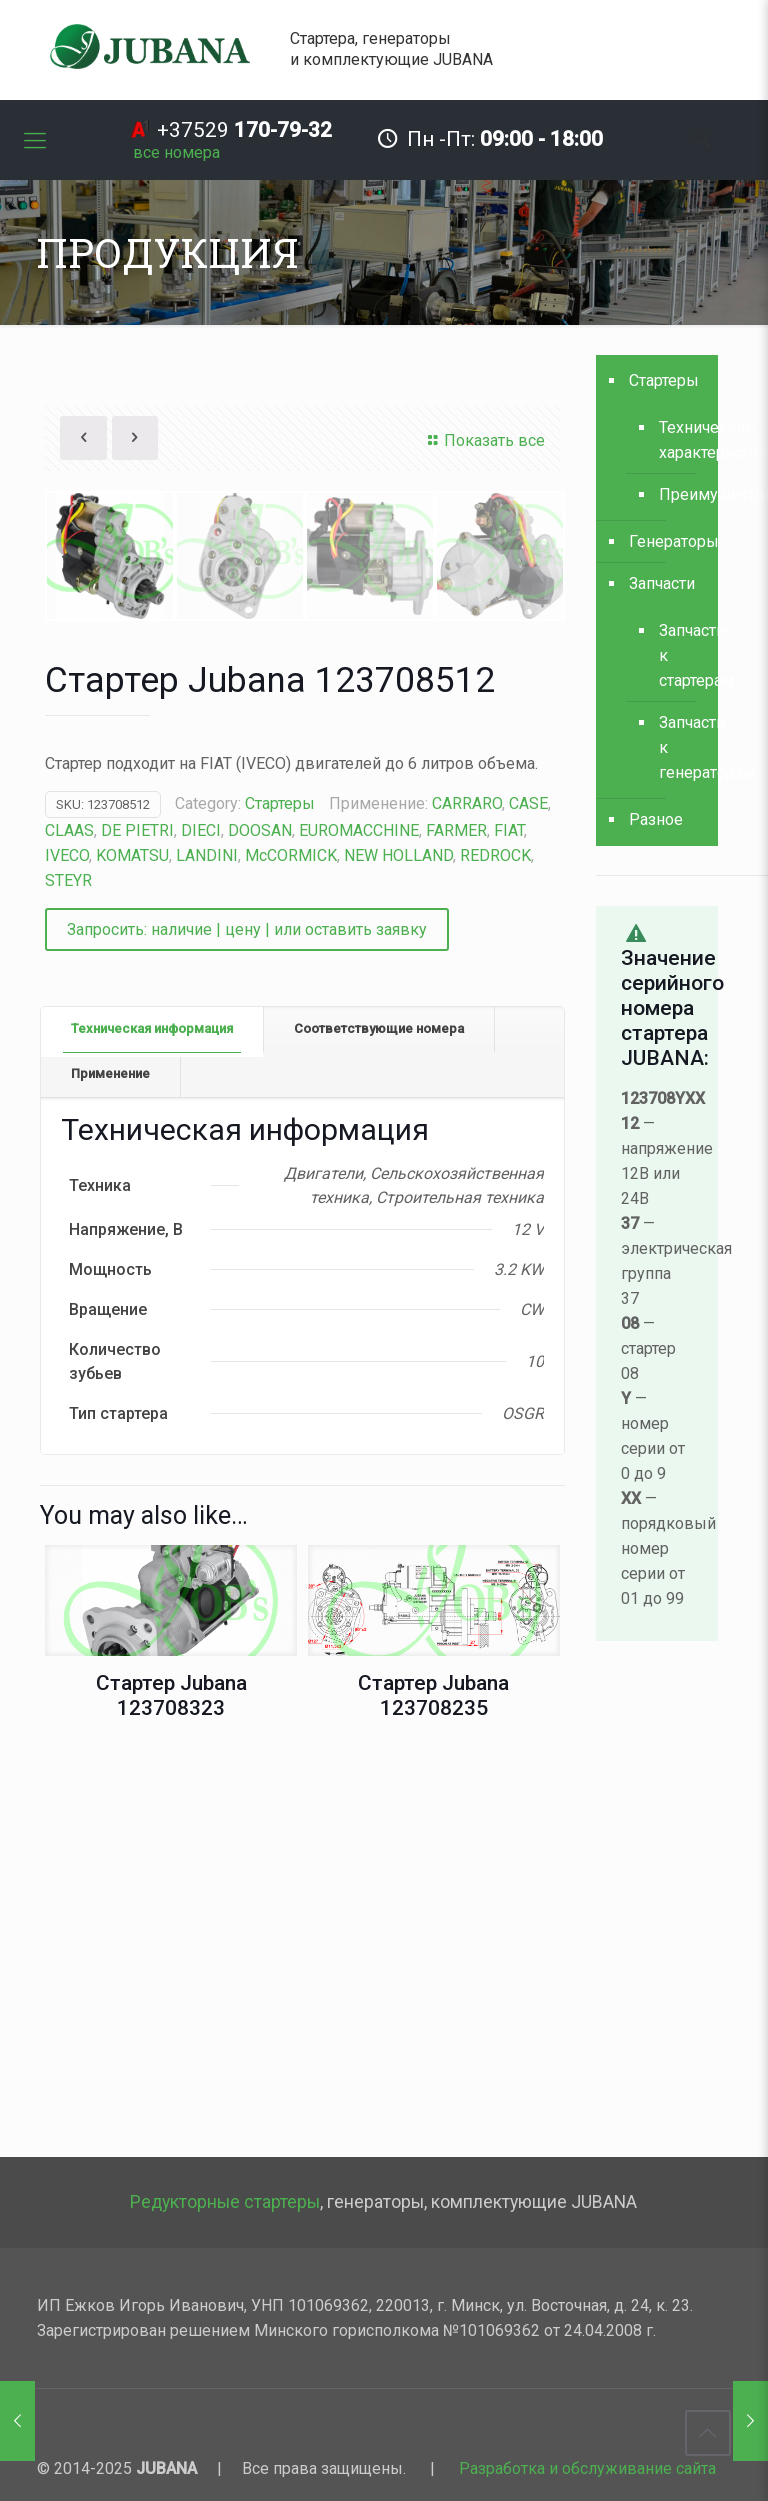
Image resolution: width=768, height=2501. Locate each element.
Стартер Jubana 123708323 (171, 2089)
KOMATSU (132, 1249)
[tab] (152, 1423)
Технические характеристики (678, 440)
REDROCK (495, 1249)
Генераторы (668, 541)
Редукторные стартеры (225, 2202)
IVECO (67, 1249)
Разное (656, 819)
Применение (110, 1467)
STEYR (68, 1274)
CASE (528, 1197)
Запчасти (662, 583)
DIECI (201, 1224)
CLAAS (69, 1224)
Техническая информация (152, 1422)
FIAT (509, 1224)
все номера (176, 152)
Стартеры (280, 1197)
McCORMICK (291, 1249)
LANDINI (207, 1249)
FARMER (456, 1224)
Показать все (483, 440)
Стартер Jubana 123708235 (433, 2089)
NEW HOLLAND (398, 1249)
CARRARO (467, 1197)
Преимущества (678, 494)
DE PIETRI (137, 1224)
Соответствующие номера (379, 1422)
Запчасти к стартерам (678, 655)
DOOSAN (260, 1224)
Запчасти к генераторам (678, 747)
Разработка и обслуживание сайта (587, 2468)
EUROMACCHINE (359, 1224)
